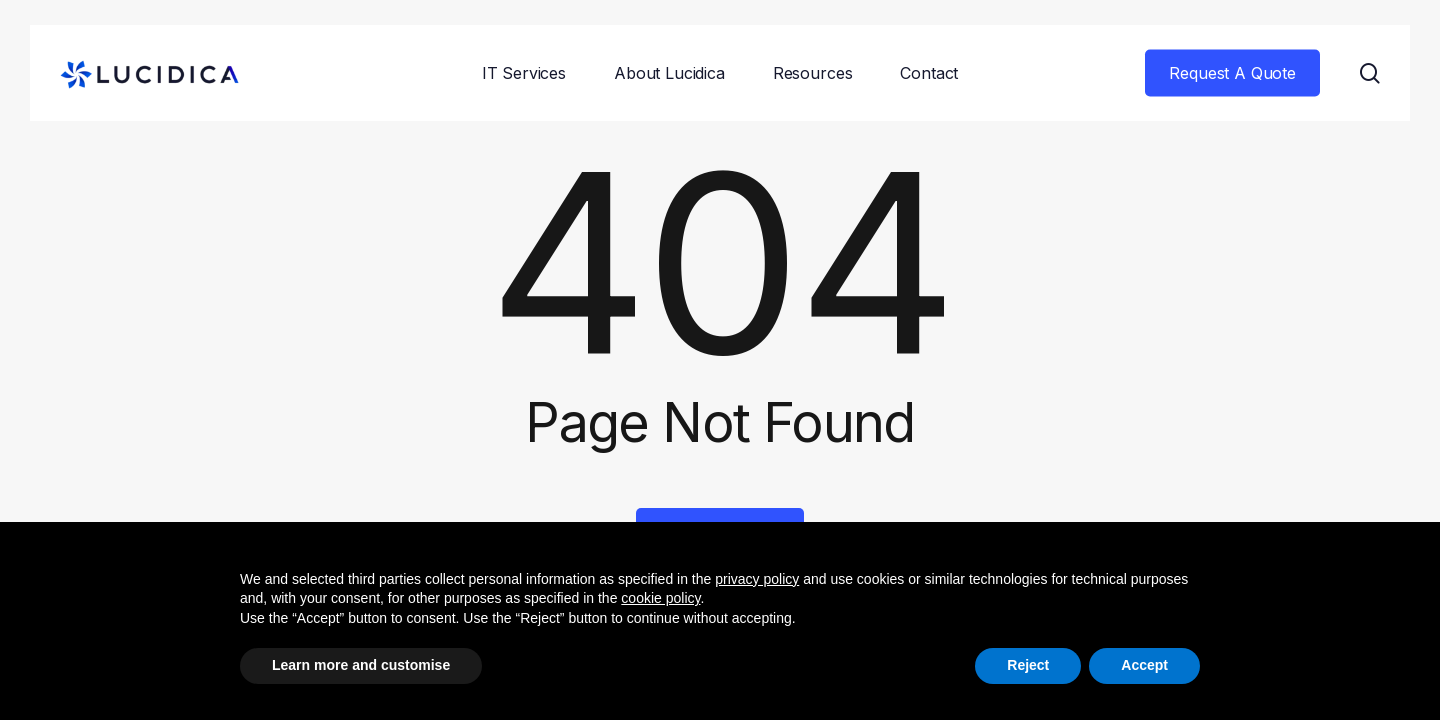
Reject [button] (1028, 665)
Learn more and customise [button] (361, 665)
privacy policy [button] (757, 579)
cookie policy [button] (660, 598)
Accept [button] (1144, 665)
